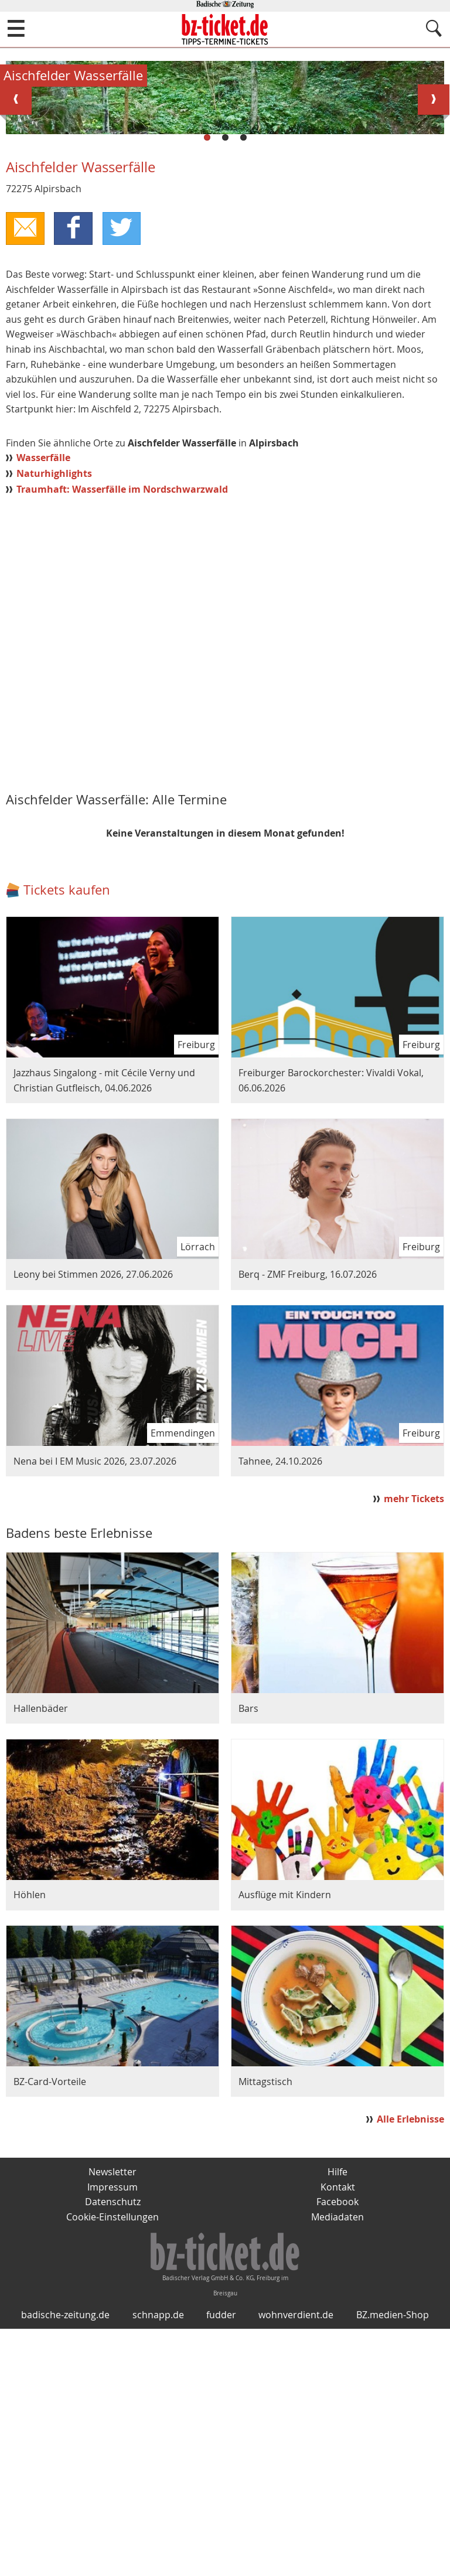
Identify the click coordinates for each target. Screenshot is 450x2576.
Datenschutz (113, 2448)
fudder (221, 2561)
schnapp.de (158, 2561)
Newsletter (112, 2419)
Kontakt (338, 2433)
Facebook (337, 2448)
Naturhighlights (54, 720)
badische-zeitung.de (65, 2561)
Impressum (112, 2433)
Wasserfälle (43, 704)
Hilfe (337, 2419)
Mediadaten (337, 2463)
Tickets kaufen (66, 1136)
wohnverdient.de (295, 2561)
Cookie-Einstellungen (112, 2463)
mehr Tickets (414, 1745)
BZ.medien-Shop (392, 2561)
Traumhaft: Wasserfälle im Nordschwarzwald (122, 735)
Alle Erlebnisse (410, 2365)
